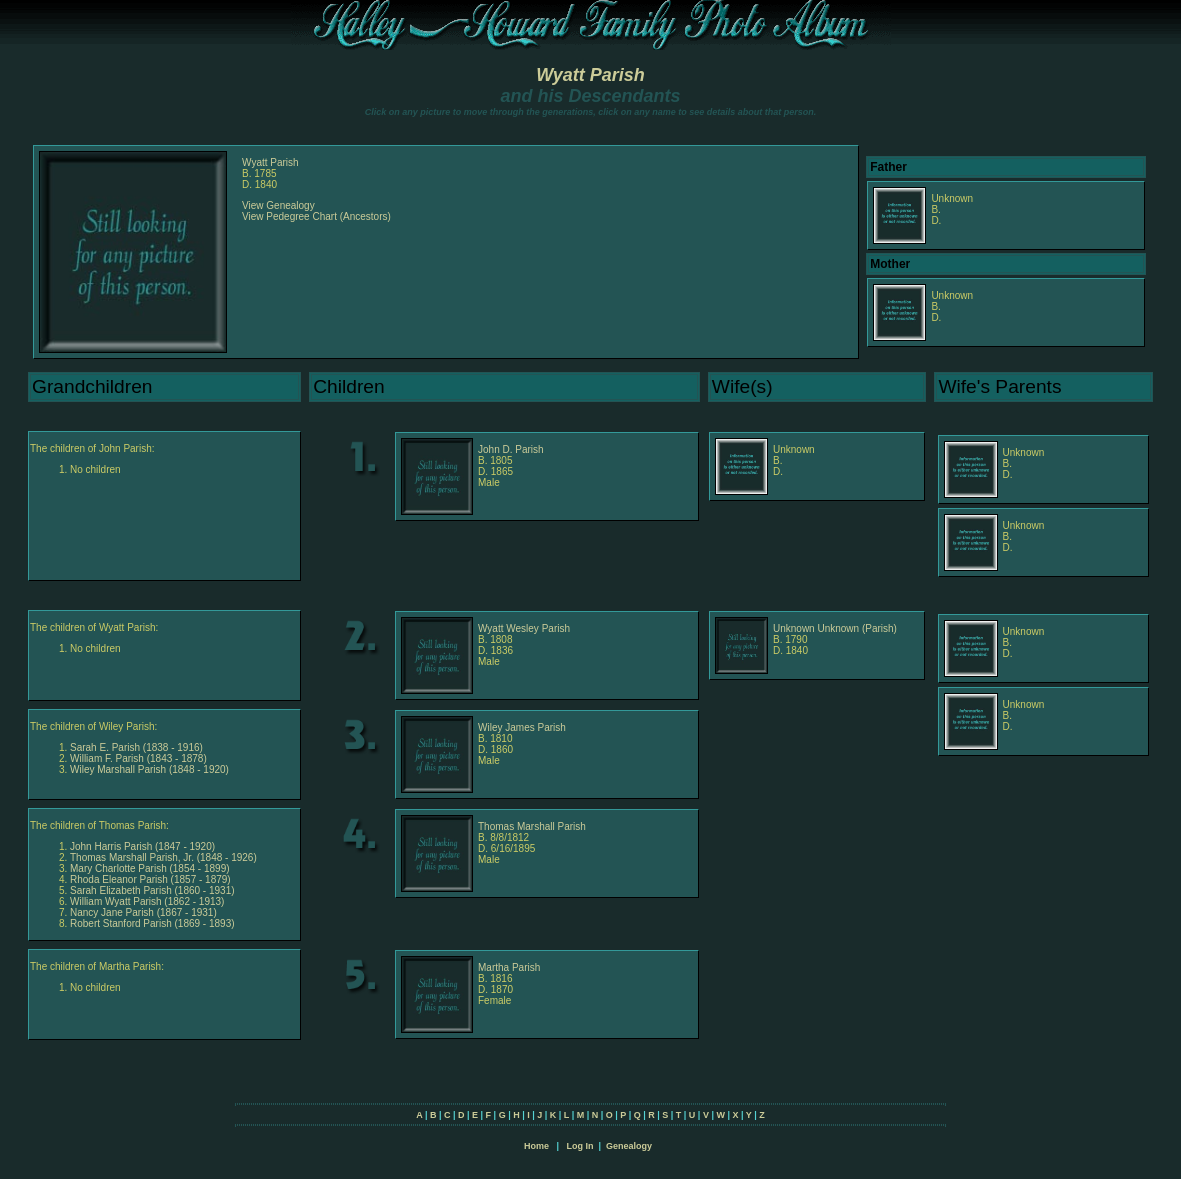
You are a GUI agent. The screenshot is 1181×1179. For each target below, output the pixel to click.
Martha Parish (509, 967)
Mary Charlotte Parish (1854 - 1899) (150, 868)
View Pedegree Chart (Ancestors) (316, 216)
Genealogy (629, 1146)
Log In (579, 1146)
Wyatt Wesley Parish (524, 628)
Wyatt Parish (590, 75)
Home (536, 1146)
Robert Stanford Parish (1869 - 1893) (152, 923)
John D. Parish (511, 449)
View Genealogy (278, 205)
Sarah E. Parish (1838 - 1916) (136, 747)
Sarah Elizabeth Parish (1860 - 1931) (152, 890)
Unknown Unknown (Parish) (835, 628)
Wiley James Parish (522, 727)
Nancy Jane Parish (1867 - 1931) (143, 912)
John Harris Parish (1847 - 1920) (142, 846)
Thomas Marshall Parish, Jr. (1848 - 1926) (163, 857)
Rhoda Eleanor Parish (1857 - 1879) (150, 879)
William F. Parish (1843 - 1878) (138, 758)
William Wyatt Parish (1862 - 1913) (147, 901)
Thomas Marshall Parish (532, 826)
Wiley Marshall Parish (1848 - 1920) (149, 769)
